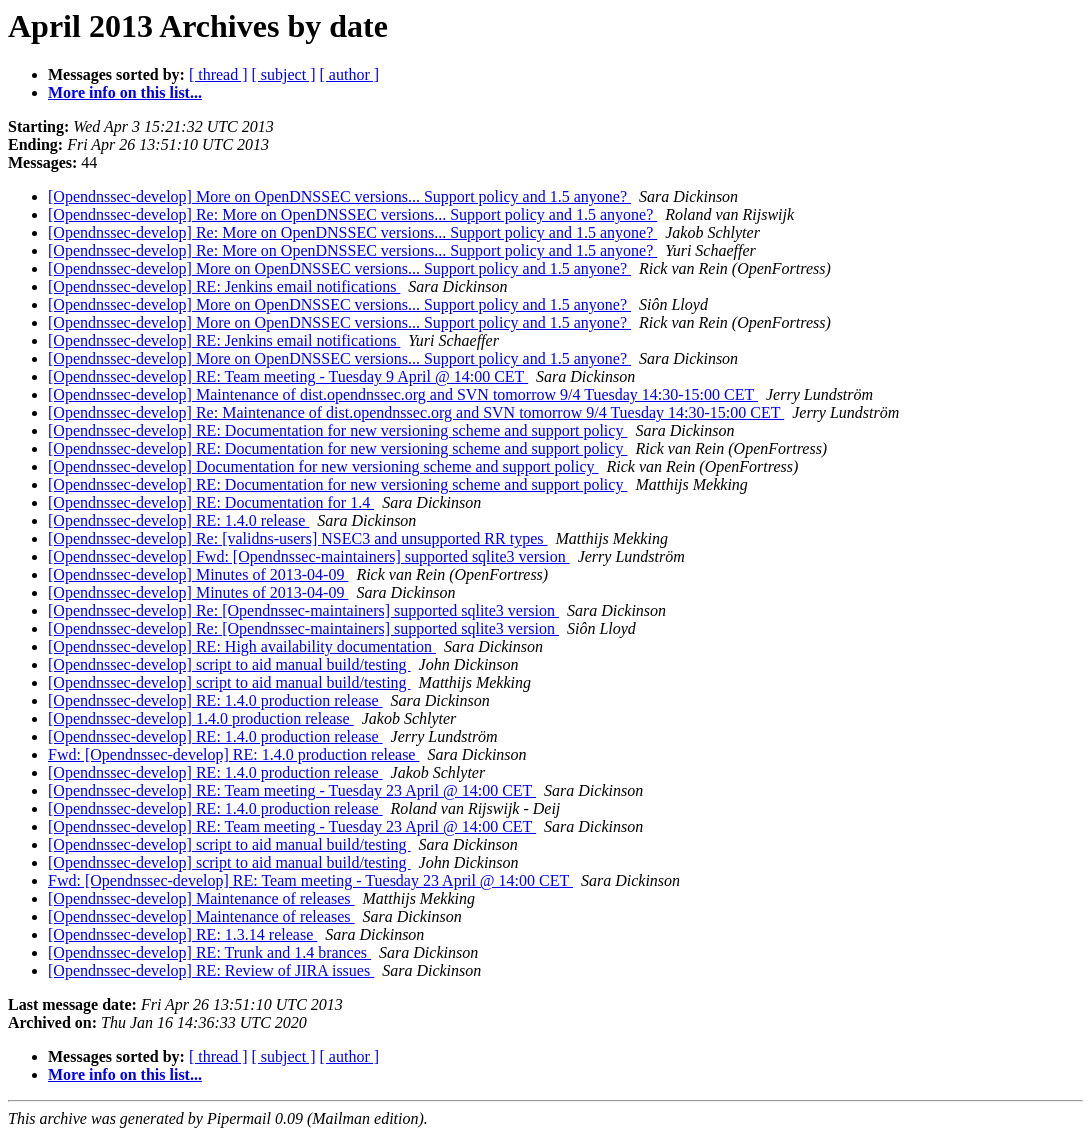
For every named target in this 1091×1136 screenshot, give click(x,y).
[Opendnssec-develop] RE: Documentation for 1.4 (211, 502)
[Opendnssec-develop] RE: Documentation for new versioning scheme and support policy (337, 430)
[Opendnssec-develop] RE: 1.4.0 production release (215, 700)
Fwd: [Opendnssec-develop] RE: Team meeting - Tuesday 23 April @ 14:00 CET (310, 880)
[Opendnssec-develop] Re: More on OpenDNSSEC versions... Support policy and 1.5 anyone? (352, 214)
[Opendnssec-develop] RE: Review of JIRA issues (211, 970)
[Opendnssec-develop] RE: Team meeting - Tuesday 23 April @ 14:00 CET (292, 790)
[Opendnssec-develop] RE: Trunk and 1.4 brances (209, 952)
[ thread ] (218, 74)
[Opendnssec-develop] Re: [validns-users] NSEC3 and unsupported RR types (297, 538)
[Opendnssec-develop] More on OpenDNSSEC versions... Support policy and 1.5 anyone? (339, 196)
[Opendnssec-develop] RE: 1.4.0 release (178, 520)
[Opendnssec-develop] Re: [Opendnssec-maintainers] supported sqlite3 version (303, 610)
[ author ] (350, 74)
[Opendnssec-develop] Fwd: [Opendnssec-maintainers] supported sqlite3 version (309, 556)
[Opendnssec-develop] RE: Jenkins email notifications (224, 286)
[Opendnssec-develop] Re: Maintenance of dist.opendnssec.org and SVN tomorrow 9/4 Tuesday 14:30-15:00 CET (416, 412)
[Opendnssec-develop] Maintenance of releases (201, 898)
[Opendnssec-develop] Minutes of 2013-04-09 (198, 574)
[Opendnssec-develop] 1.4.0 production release (201, 718)
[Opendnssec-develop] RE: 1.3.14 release (182, 934)
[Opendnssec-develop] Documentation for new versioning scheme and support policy (323, 466)
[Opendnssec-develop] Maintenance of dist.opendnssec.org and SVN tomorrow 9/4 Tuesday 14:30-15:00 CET (403, 394)
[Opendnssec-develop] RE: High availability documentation (242, 646)
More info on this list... (125, 92)
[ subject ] (284, 74)
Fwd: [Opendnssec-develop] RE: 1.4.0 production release (233, 754)
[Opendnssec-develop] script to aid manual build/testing (229, 664)
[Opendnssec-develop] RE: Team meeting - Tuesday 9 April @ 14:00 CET (288, 376)
